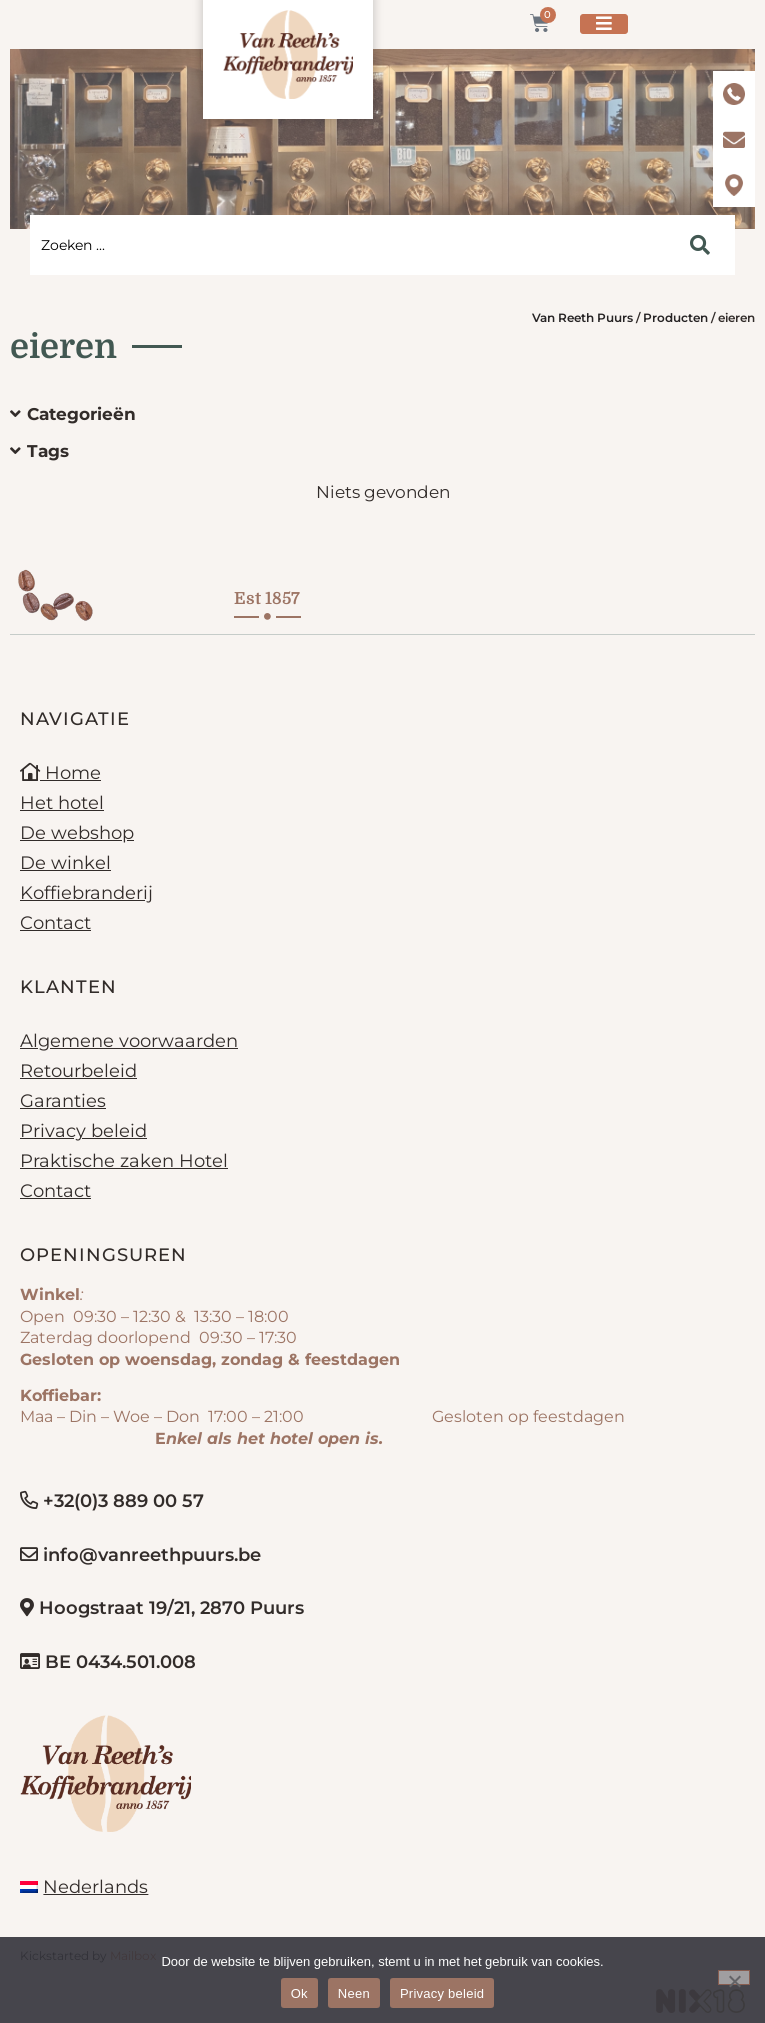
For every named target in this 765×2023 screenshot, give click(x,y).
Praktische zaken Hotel (124, 1161)
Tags (48, 451)
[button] (367, 414)
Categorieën (81, 414)
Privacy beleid (83, 1131)
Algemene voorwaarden (129, 1041)
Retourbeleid (78, 1071)
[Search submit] (700, 245)
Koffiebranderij (86, 893)
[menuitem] (84, 1887)
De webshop (77, 833)
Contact (55, 923)
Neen (354, 1993)
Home (60, 773)
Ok (299, 1993)
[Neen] (734, 1977)
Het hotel (62, 803)
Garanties (63, 1101)
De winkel (65, 863)
